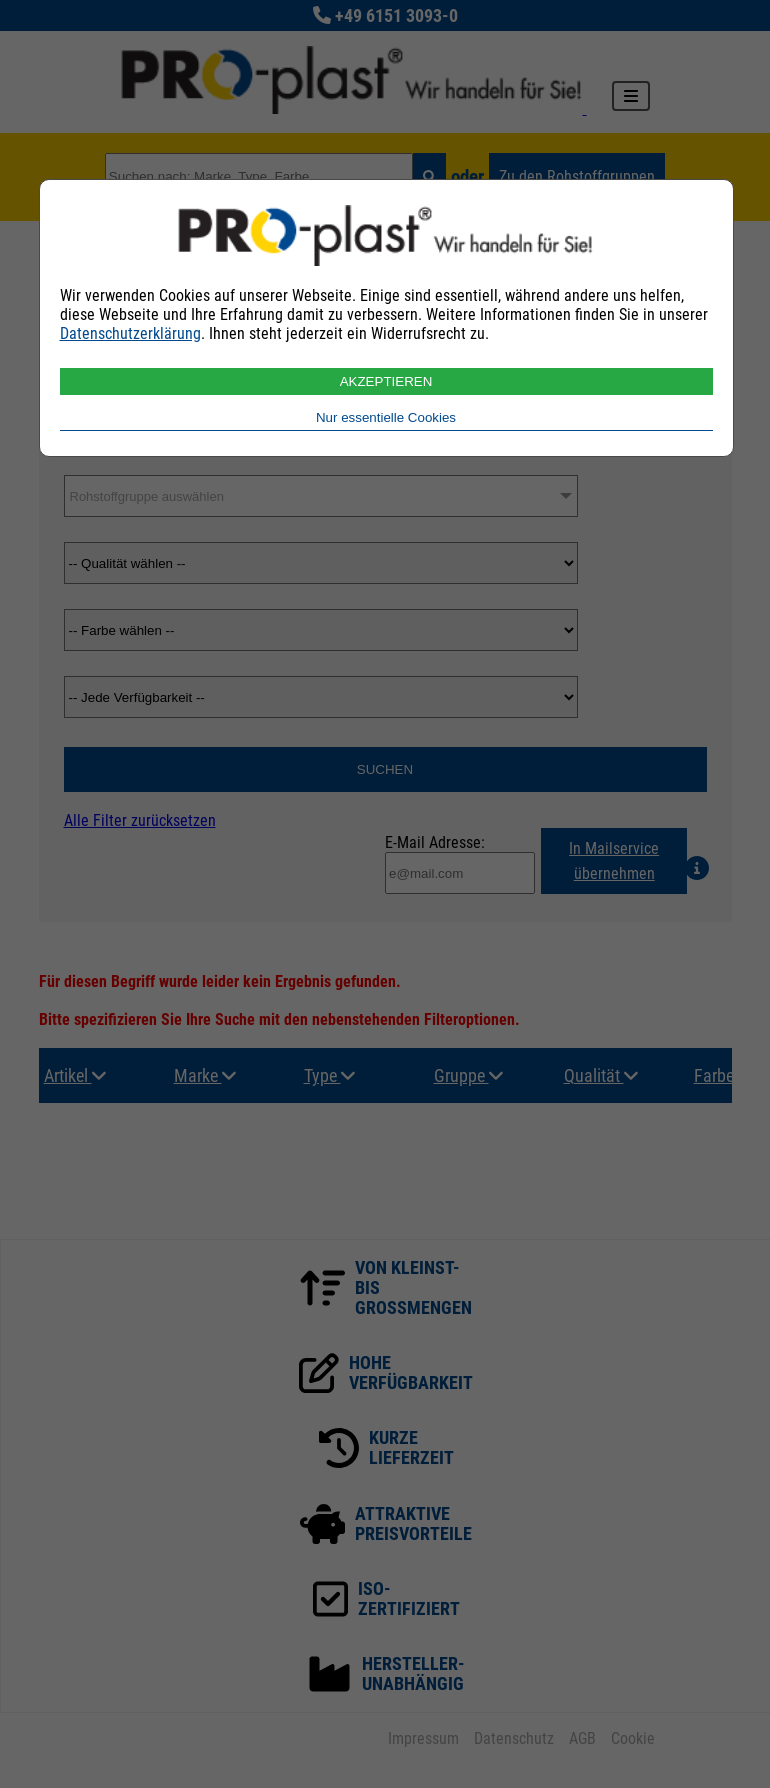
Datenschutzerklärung (130, 333)
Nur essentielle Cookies (386, 417)
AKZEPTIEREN (386, 381)
